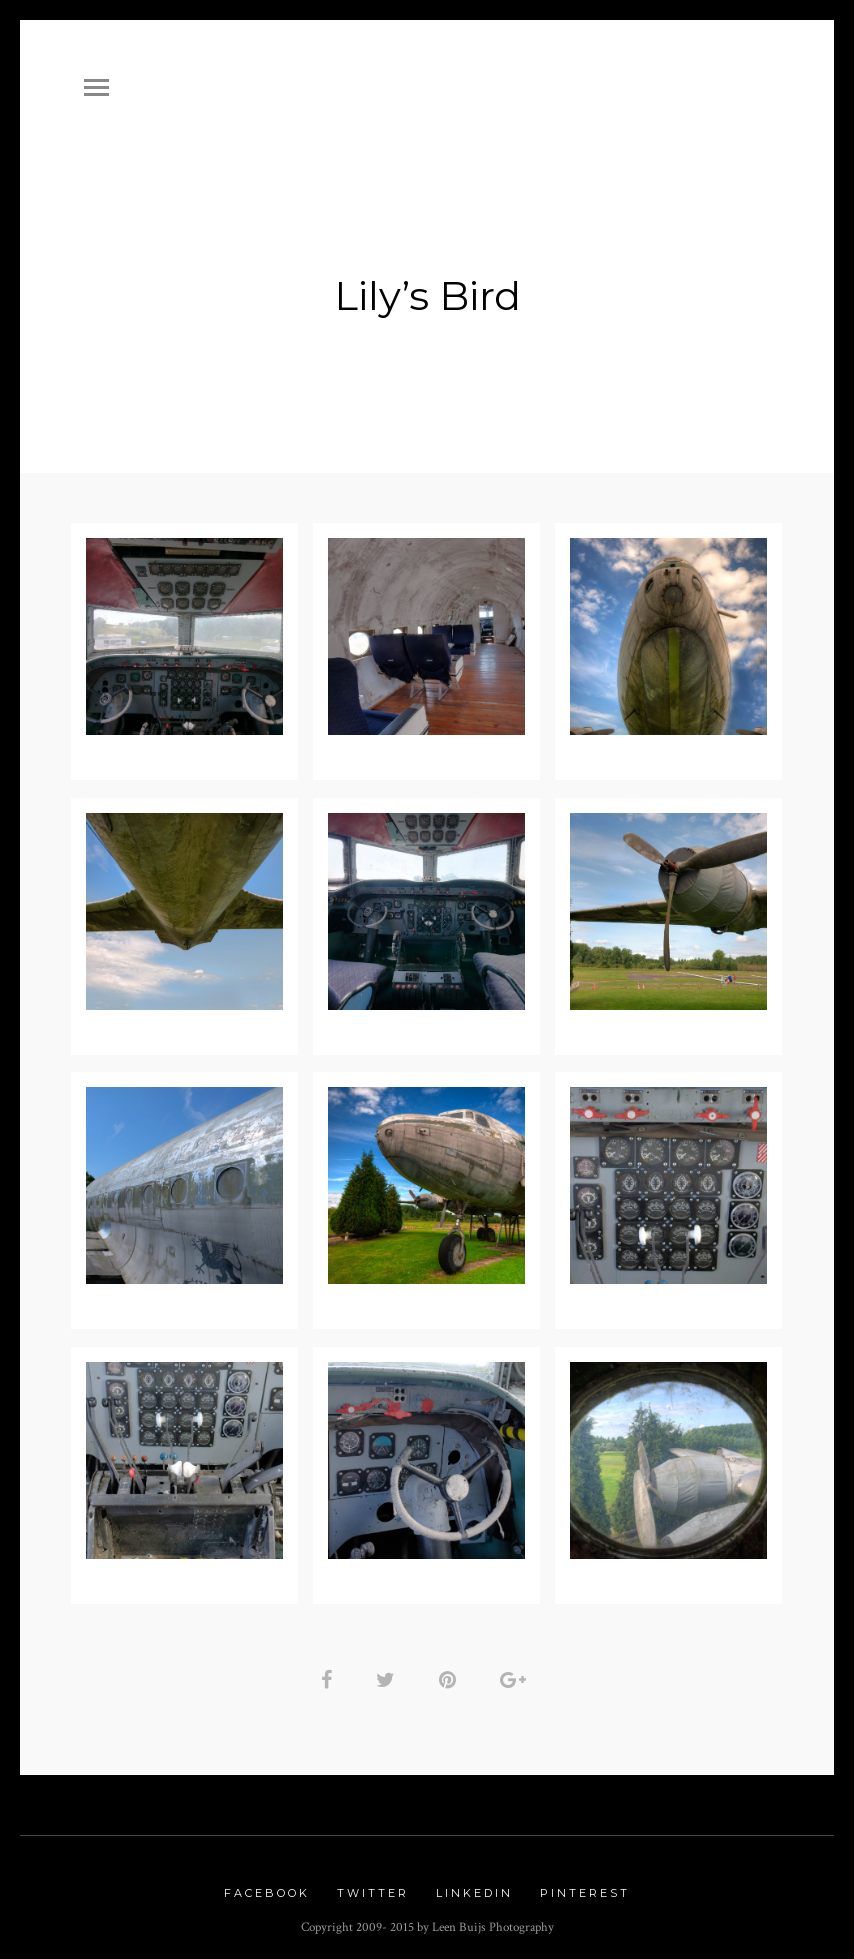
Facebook (267, 1886)
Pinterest (585, 1886)
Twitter (373, 1886)
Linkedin (474, 1886)
